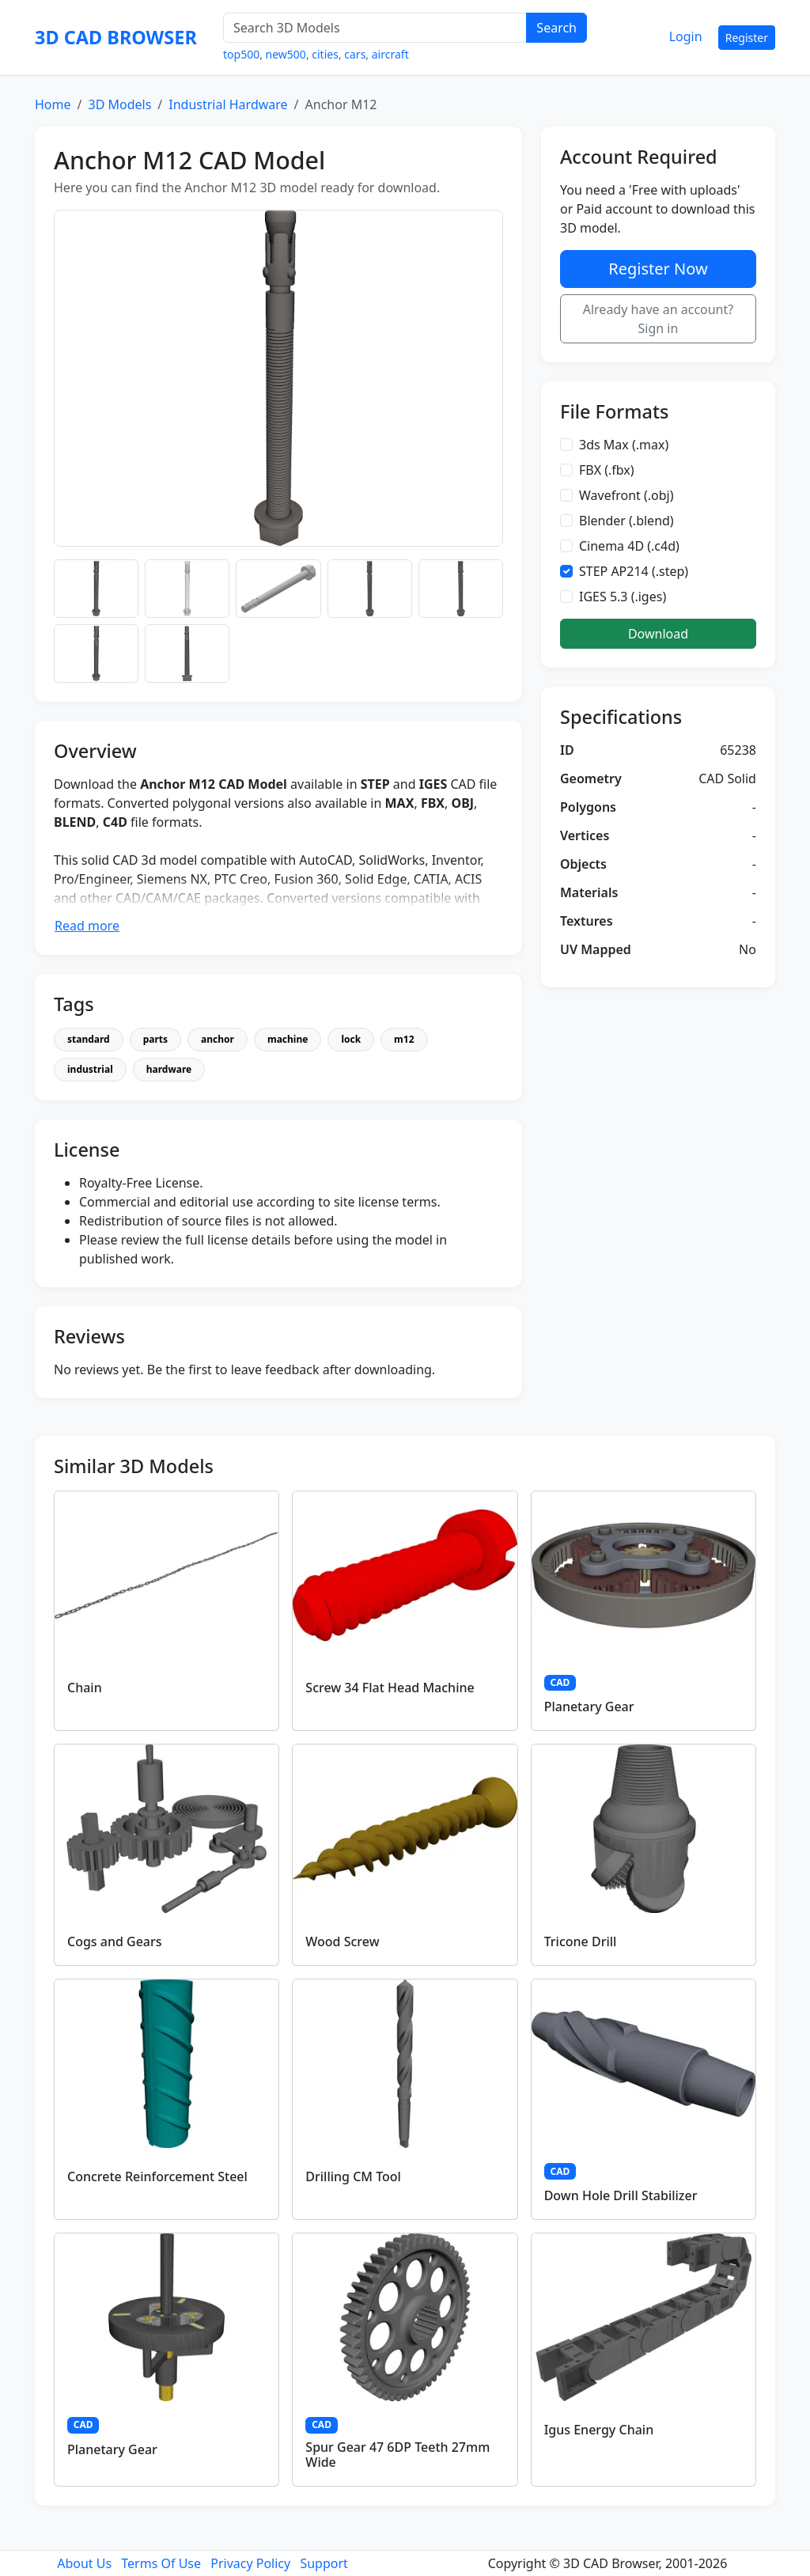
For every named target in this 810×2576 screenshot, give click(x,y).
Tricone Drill (580, 1941)
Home (53, 104)
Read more (87, 925)
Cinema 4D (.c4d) (629, 546)
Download (658, 633)
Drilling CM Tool (353, 2176)
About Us (84, 2563)
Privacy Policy (250, 2563)
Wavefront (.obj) (626, 495)
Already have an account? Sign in (658, 319)
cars (354, 54)
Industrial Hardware (227, 104)
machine (287, 1039)
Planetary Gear (589, 1706)
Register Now (657, 268)
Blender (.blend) (626, 520)
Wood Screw (342, 1941)
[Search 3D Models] (375, 28)
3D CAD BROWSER (116, 37)
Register (746, 37)
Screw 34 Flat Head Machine (389, 1687)
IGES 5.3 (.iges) (622, 596)
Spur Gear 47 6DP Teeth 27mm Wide (397, 2454)
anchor (217, 1039)
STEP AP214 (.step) (633, 571)
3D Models (119, 104)
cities (325, 54)
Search (556, 27)
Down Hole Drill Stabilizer (621, 2195)
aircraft (390, 54)
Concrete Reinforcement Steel (157, 2176)
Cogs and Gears (114, 1941)
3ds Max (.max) (623, 444)
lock (351, 1039)
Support (323, 2563)
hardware (168, 1069)
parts (155, 1039)
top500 (241, 54)
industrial (90, 1069)
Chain (84, 1687)
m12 (404, 1039)
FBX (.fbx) (606, 470)
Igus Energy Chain (599, 2429)
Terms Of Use (161, 2563)
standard (88, 1039)
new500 (286, 54)
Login (685, 36)
